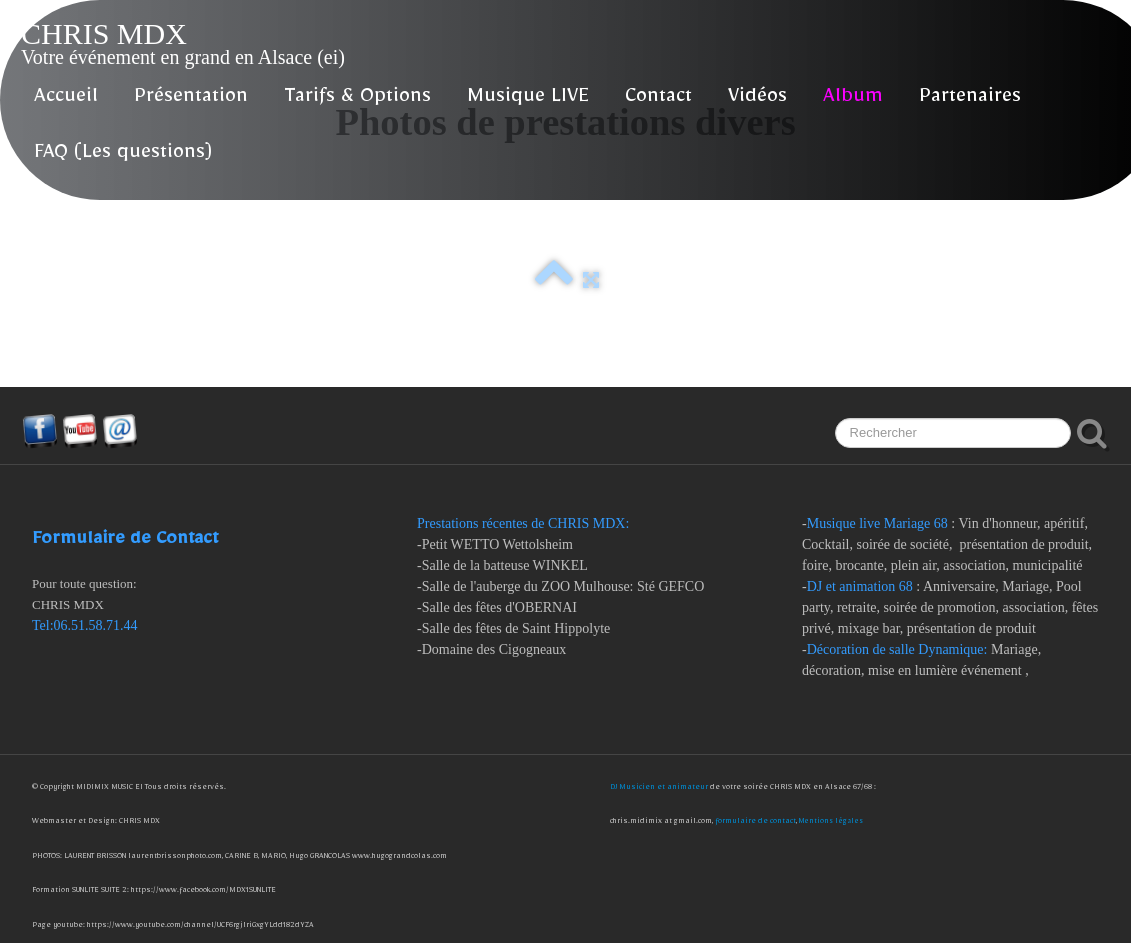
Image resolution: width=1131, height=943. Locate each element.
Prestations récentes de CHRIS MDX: (525, 523)
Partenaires (970, 99)
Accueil (66, 99)
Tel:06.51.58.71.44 (85, 625)
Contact (658, 99)
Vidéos (757, 99)
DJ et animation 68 (860, 586)
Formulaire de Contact (125, 542)
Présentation (191, 99)
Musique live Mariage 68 (877, 523)
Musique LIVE (528, 99)
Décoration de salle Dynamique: (897, 649)
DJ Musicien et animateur (660, 788)
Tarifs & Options (357, 99)
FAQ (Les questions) (123, 155)
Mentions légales (831, 823)
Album (853, 99)
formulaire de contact (755, 822)
